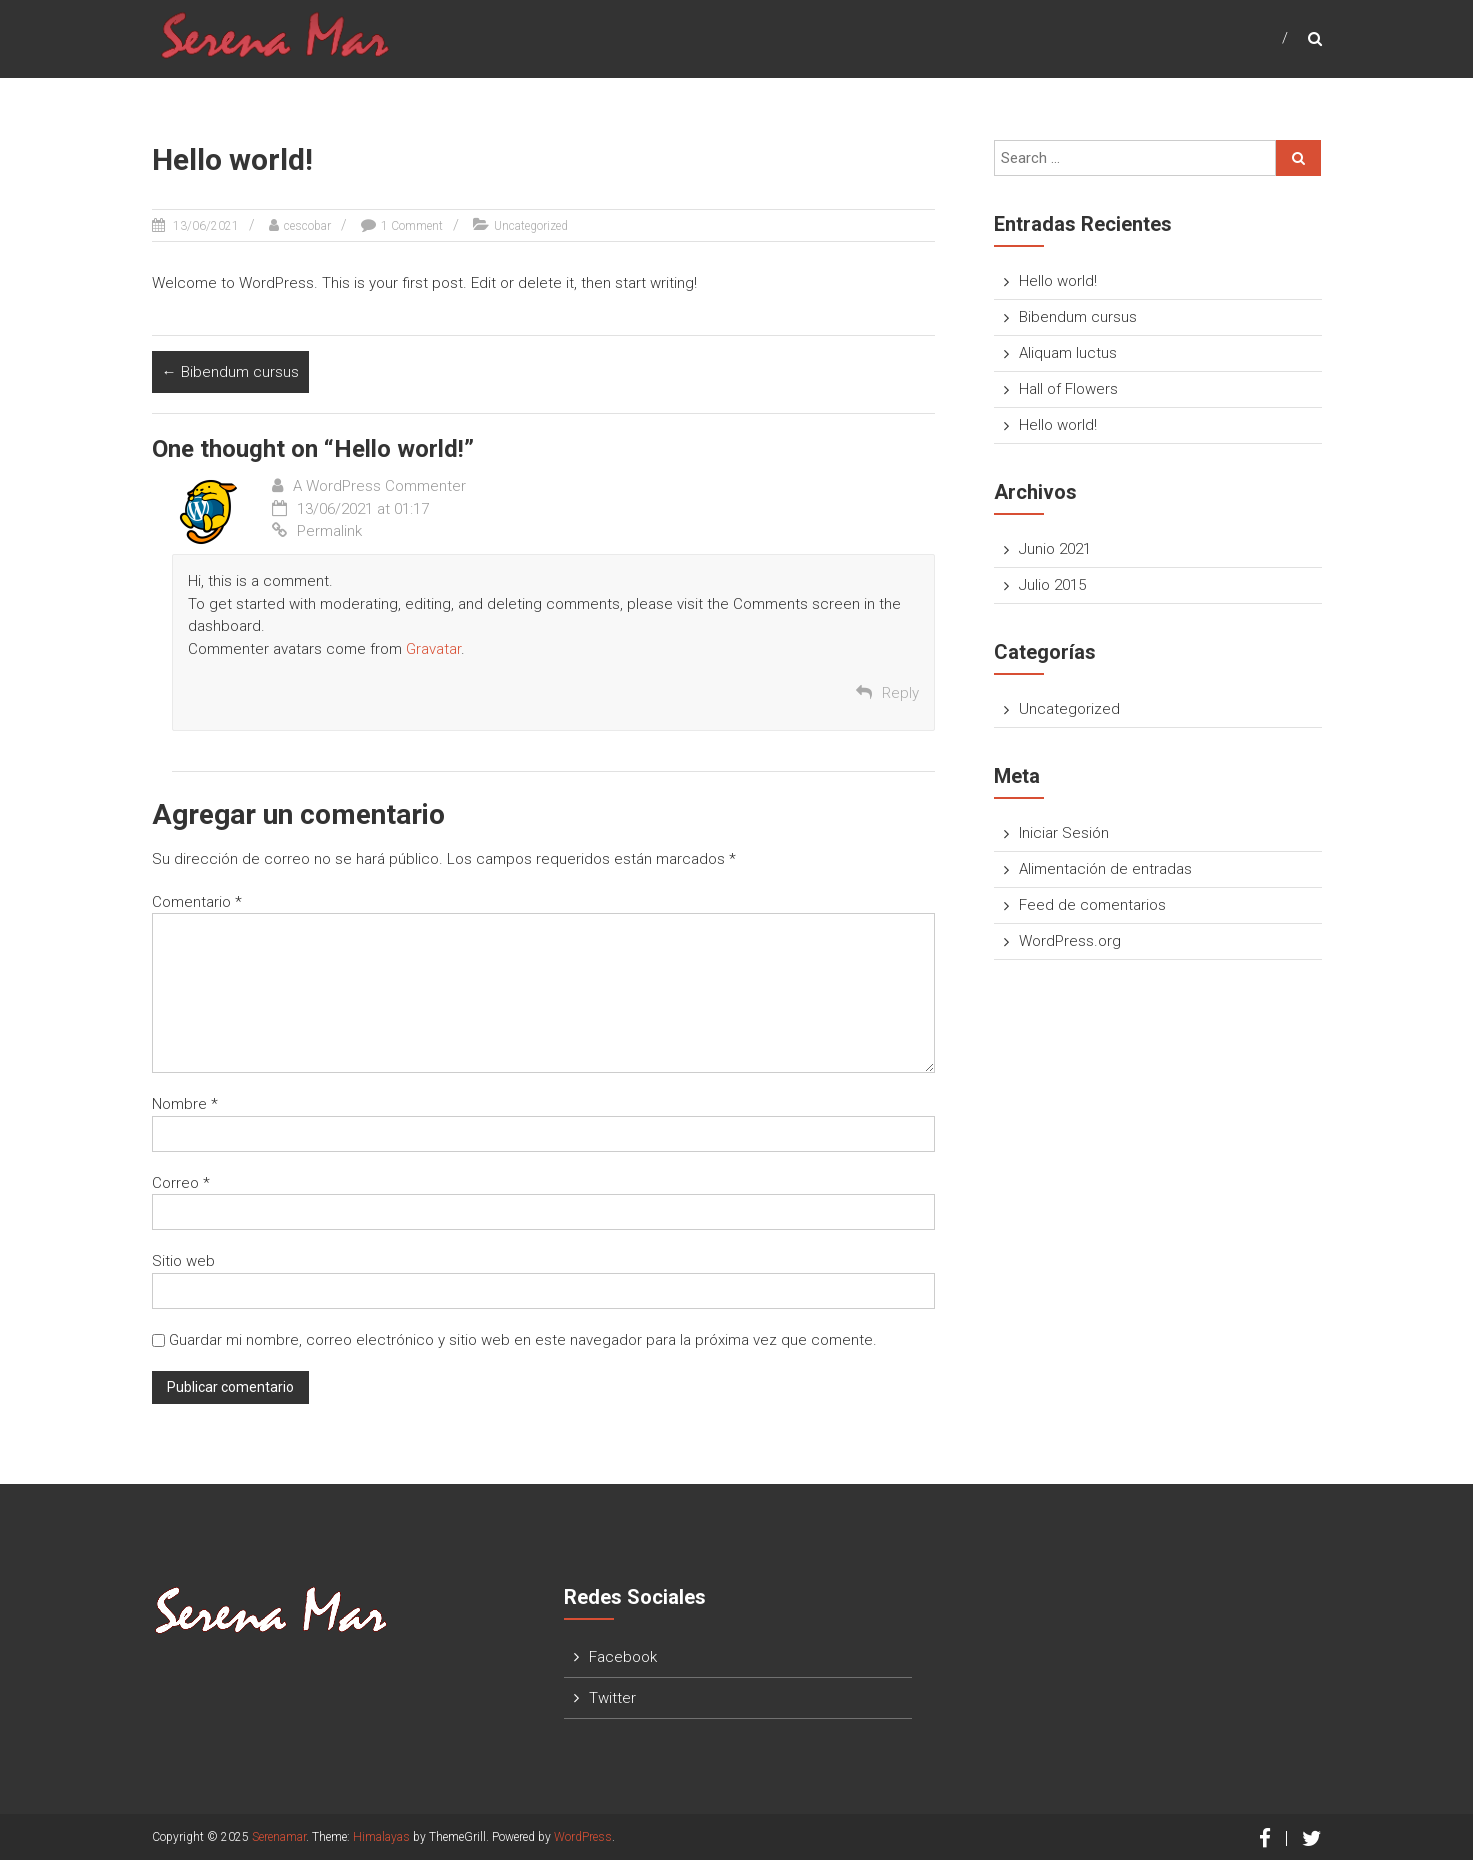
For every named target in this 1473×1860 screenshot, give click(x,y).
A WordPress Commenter (379, 486)
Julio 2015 (1052, 585)
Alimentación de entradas (1105, 869)
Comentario (197, 902)
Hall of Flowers (1068, 389)
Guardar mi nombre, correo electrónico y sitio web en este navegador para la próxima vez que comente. (523, 1340)
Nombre (185, 1104)
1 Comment (412, 226)
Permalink (317, 531)
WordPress (583, 1837)
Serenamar (279, 1837)
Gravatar (433, 649)
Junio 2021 (1055, 549)
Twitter (612, 1698)
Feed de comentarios (1092, 905)
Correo (181, 1183)
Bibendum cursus (230, 372)
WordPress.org (1070, 941)
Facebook (623, 1657)
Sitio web (183, 1261)
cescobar (307, 226)
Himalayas (381, 1837)
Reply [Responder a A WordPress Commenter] (900, 693)
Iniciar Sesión (1064, 833)
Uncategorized (531, 226)
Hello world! (1058, 281)
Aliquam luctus (1068, 353)
